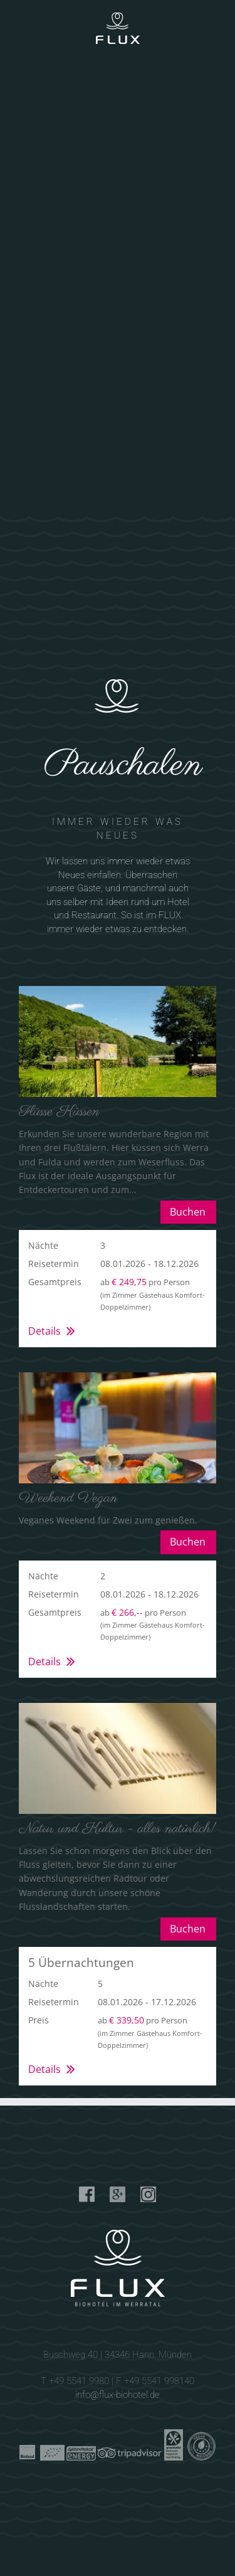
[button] (117, 1288)
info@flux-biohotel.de (117, 2394)
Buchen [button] (188, 1212)
